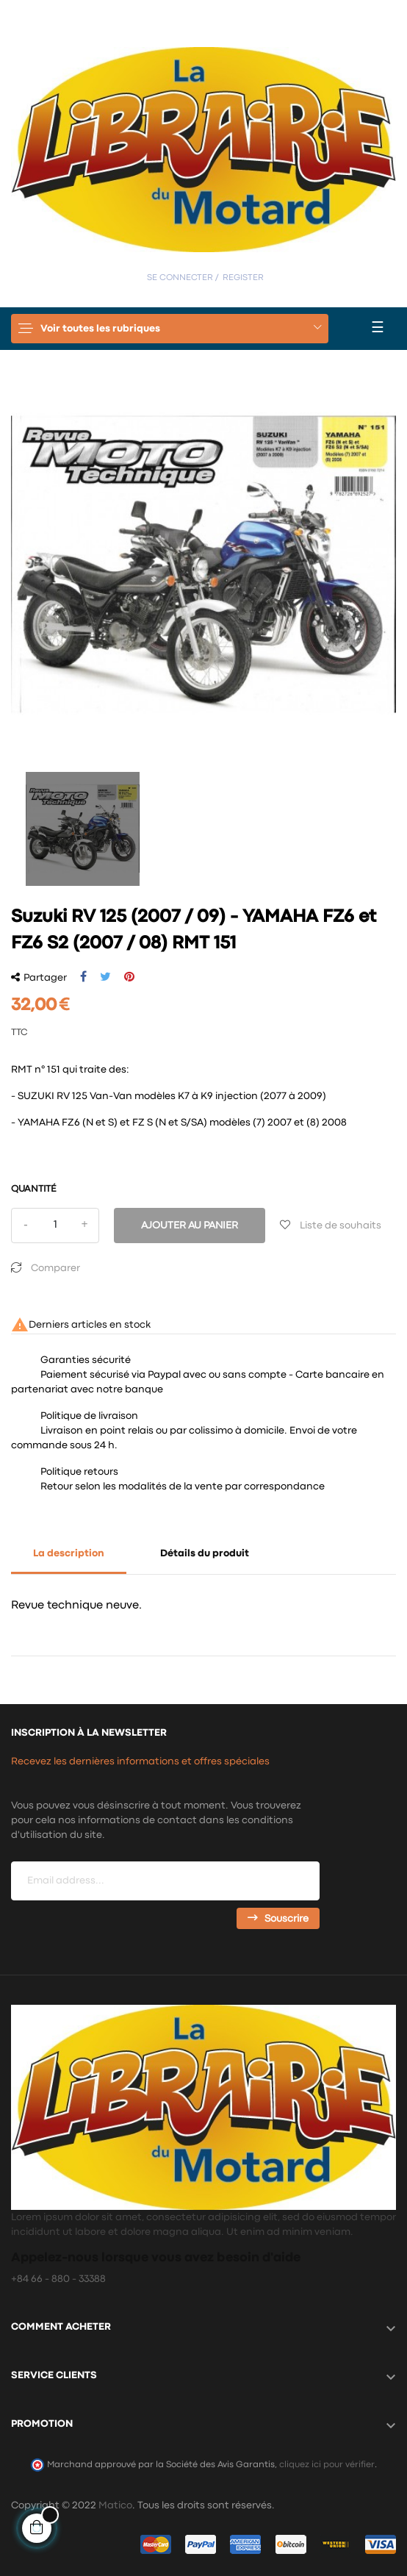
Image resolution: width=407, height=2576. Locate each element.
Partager (83, 977)
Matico (115, 2505)
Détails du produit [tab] (204, 1553)
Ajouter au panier (189, 1225)
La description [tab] (68, 1553)
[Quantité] (55, 1225)
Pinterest (129, 977)
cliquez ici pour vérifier (327, 2465)
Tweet (105, 977)
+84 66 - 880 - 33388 (58, 2279)
